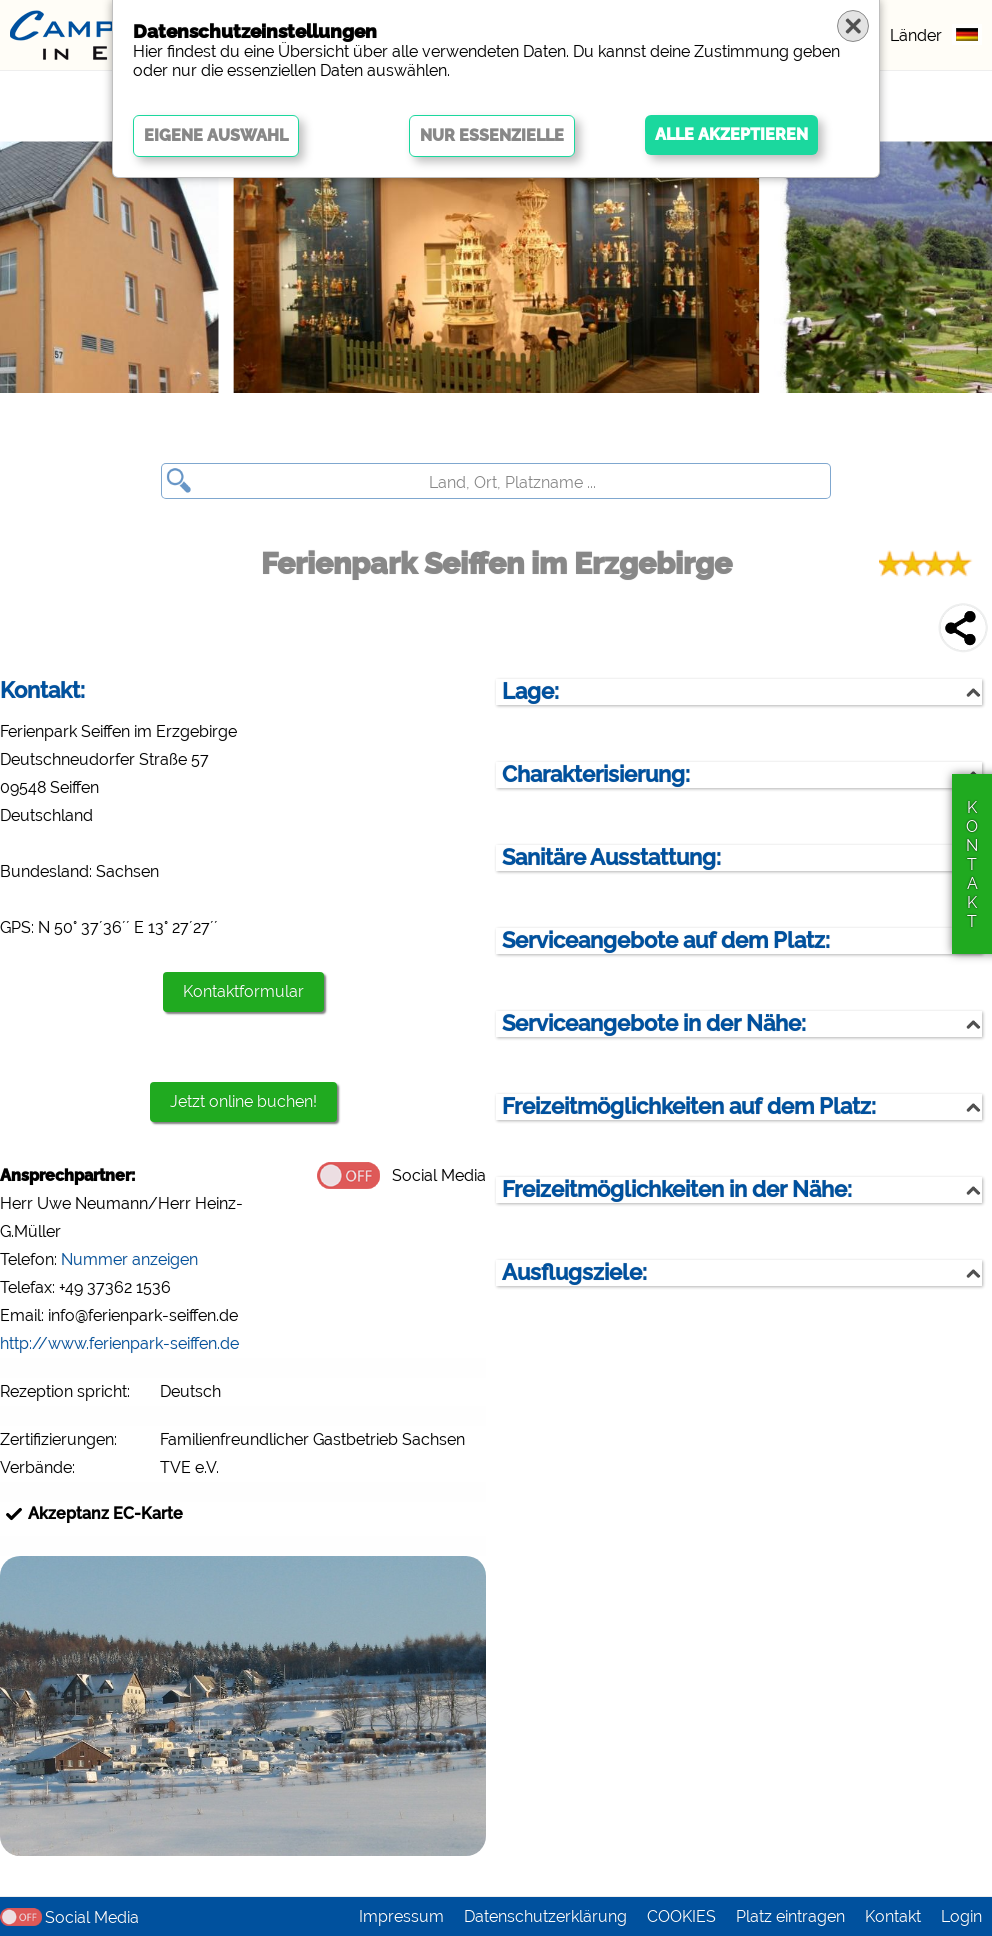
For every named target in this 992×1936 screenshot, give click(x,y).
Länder (916, 35)
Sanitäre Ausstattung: (611, 857)
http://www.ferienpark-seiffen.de (119, 1343)
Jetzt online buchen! (243, 1101)
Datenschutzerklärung (545, 1916)
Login (961, 1916)
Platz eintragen (790, 1916)
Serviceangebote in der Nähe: (654, 1023)
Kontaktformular (243, 991)
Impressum (401, 1916)
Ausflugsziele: (574, 1272)
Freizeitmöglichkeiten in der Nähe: (677, 1189)
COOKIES (681, 1916)
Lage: (530, 691)
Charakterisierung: (596, 774)
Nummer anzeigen (129, 1259)
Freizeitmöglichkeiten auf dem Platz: (689, 1106)
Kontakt (893, 1916)
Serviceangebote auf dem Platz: (666, 940)
